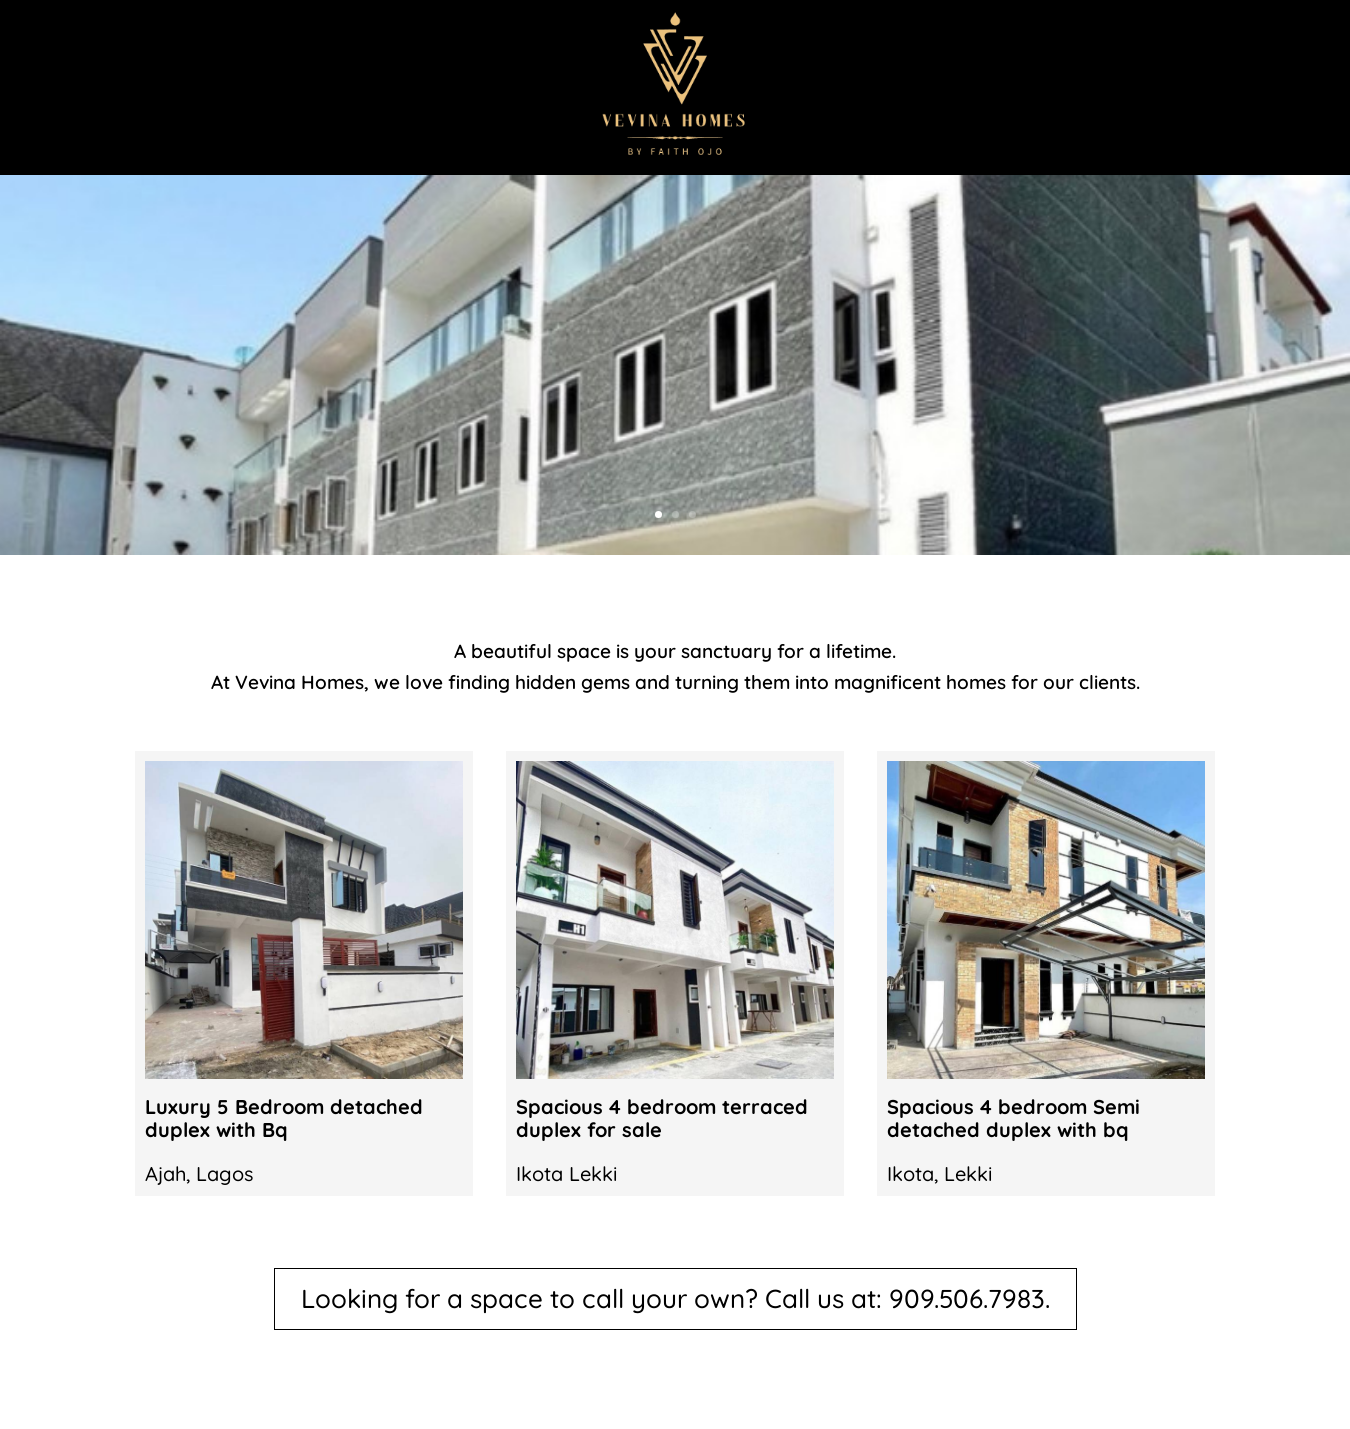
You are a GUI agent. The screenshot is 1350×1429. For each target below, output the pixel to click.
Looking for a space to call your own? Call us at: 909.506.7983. (675, 1298)
